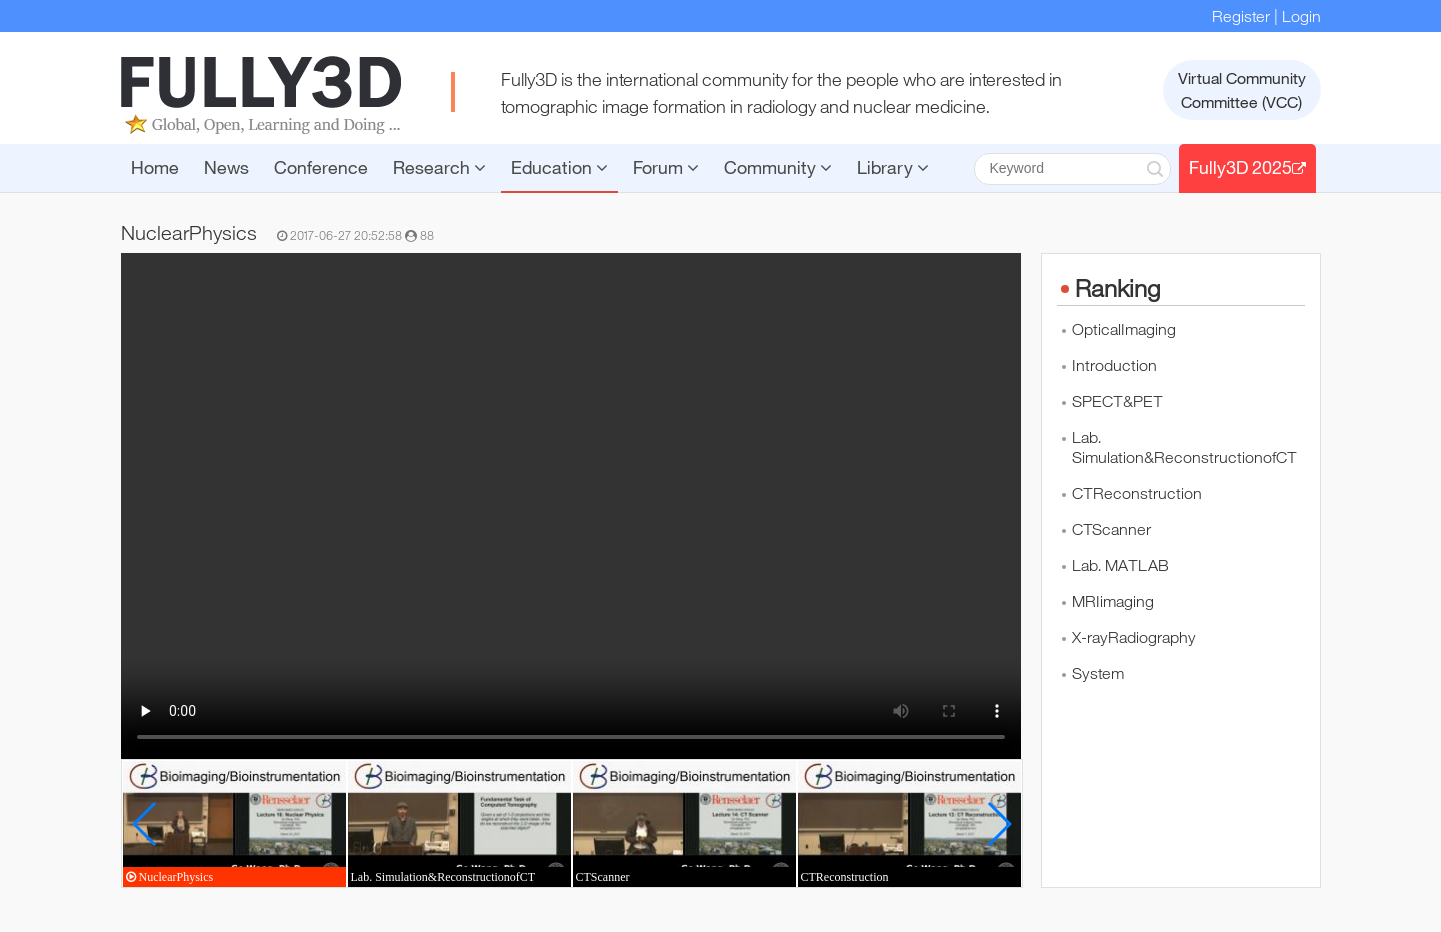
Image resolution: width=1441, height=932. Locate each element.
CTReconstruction (1137, 493)
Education (559, 167)
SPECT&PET (1117, 401)
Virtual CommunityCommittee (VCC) (1242, 90)
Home (155, 167)
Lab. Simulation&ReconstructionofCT (1184, 447)
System (1098, 673)
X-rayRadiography (1134, 637)
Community (778, 167)
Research (439, 167)
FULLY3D (261, 95)
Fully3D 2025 (1247, 167)
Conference (321, 167)
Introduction (1114, 365)
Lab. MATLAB (1120, 565)
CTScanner (1111, 529)
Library (893, 167)
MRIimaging (1113, 601)
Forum (666, 167)
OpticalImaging (1124, 329)
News (226, 167)
